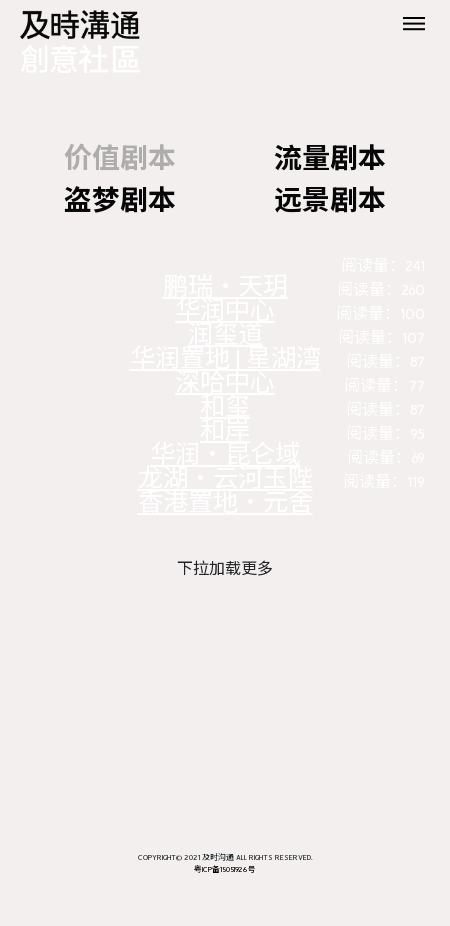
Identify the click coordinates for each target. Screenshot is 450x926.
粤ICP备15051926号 (225, 869)
